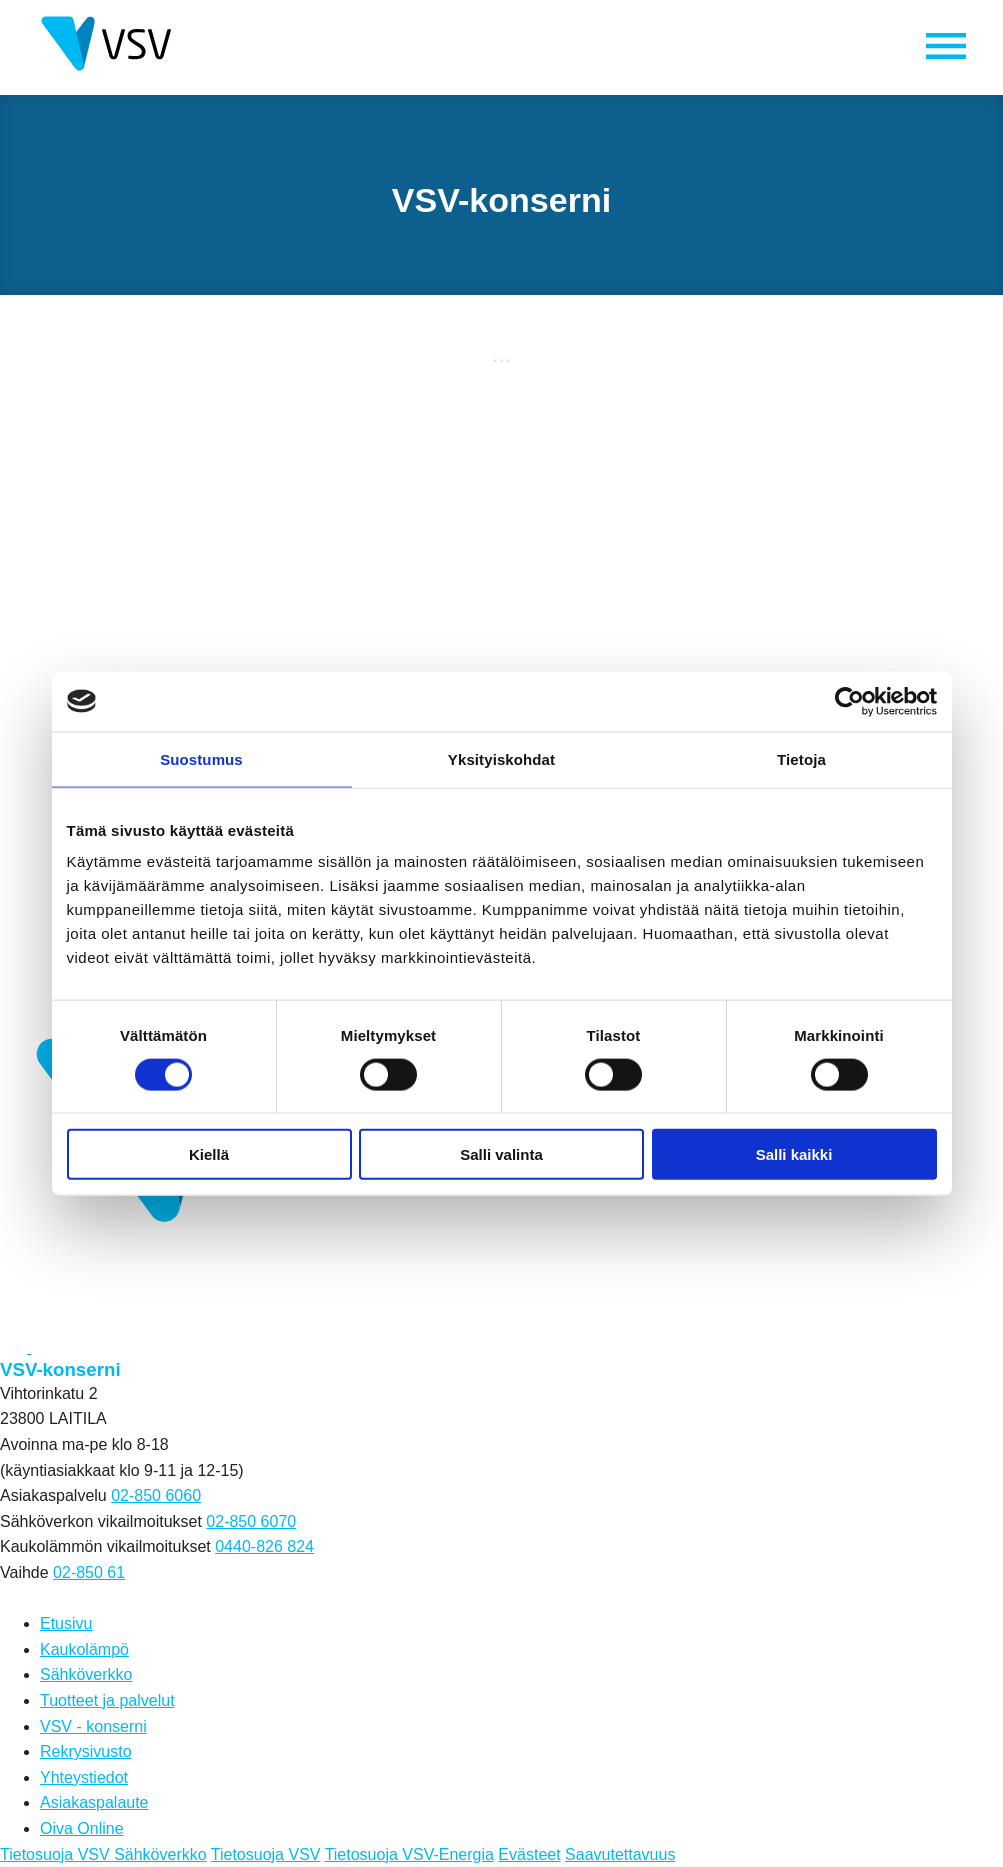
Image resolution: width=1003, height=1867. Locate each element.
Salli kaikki (794, 1154)
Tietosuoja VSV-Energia (409, 1854)
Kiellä (209, 1154)
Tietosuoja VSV (266, 1854)
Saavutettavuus (620, 1854)
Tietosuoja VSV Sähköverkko (103, 1854)
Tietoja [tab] (801, 758)
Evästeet (529, 1854)
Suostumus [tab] (201, 758)
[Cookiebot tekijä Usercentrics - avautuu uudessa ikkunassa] (849, 701)
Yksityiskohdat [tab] (501, 758)
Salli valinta (501, 1154)
